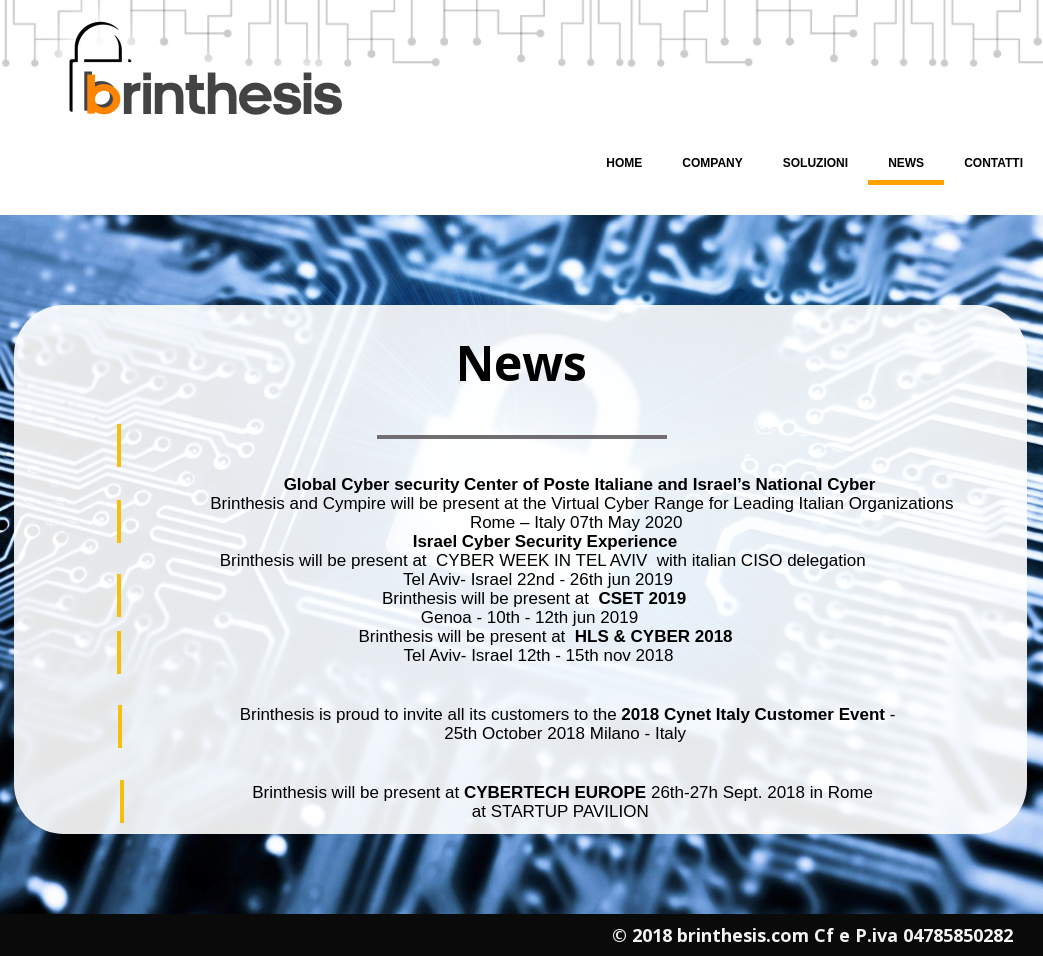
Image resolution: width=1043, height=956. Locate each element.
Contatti (993, 163)
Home (624, 163)
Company (712, 163)
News (906, 163)
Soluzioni (815, 163)
